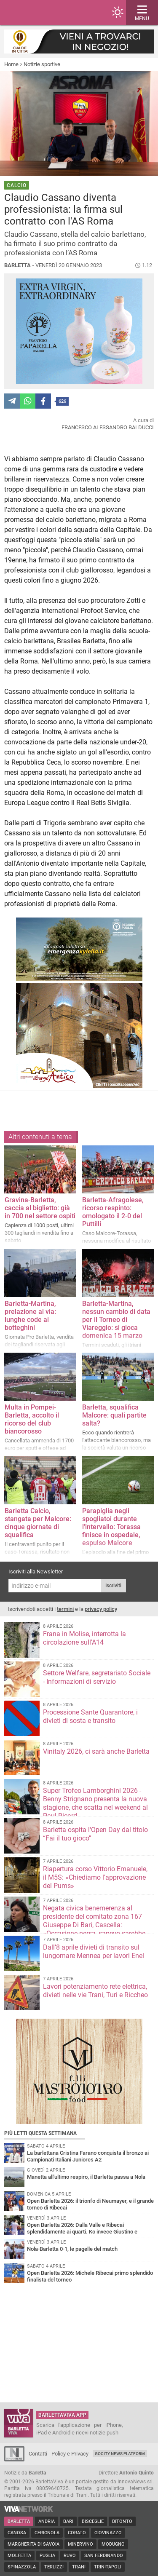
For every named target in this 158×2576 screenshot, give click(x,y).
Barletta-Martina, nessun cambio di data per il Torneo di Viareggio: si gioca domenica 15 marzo (116, 1320)
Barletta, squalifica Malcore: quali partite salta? (114, 1415)
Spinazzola (22, 2567)
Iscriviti (113, 1586)
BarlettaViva (47, 12)
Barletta (19, 2521)
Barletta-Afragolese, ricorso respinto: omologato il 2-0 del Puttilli (113, 1212)
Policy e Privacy (69, 2453)
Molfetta (19, 2555)
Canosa (17, 2533)
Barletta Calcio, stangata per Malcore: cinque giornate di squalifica (38, 1523)
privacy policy (101, 1609)
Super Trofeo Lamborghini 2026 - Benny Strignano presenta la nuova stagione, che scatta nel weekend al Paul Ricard (95, 1803)
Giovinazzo (108, 2533)
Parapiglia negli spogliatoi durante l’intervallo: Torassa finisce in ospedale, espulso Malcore (111, 1527)
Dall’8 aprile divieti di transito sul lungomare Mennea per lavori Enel (93, 1951)
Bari (68, 2521)
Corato (77, 2533)
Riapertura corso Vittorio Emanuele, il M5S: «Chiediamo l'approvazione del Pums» (95, 1877)
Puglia (47, 2555)
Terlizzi (54, 2567)
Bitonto (122, 2521)
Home (11, 64)
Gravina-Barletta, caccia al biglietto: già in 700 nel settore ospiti (40, 1208)
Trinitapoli (107, 2567)
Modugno (113, 2544)
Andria (46, 2521)
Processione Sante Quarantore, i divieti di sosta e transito (90, 1716)
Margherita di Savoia (33, 2544)
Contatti (38, 2453)
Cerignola (47, 2533)
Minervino (80, 2544)
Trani (79, 2567)
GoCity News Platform (120, 2453)
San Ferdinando (103, 2555)
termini (65, 1609)
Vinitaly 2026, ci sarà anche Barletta (96, 1751)
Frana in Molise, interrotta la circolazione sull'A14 (84, 1638)
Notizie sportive (42, 64)
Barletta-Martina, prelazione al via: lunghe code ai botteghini (30, 1316)
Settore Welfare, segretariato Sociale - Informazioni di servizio (96, 1677)
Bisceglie (93, 2521)
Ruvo (70, 2555)
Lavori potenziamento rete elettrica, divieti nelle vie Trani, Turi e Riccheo (95, 1990)
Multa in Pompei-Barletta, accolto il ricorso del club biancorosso (32, 1419)
